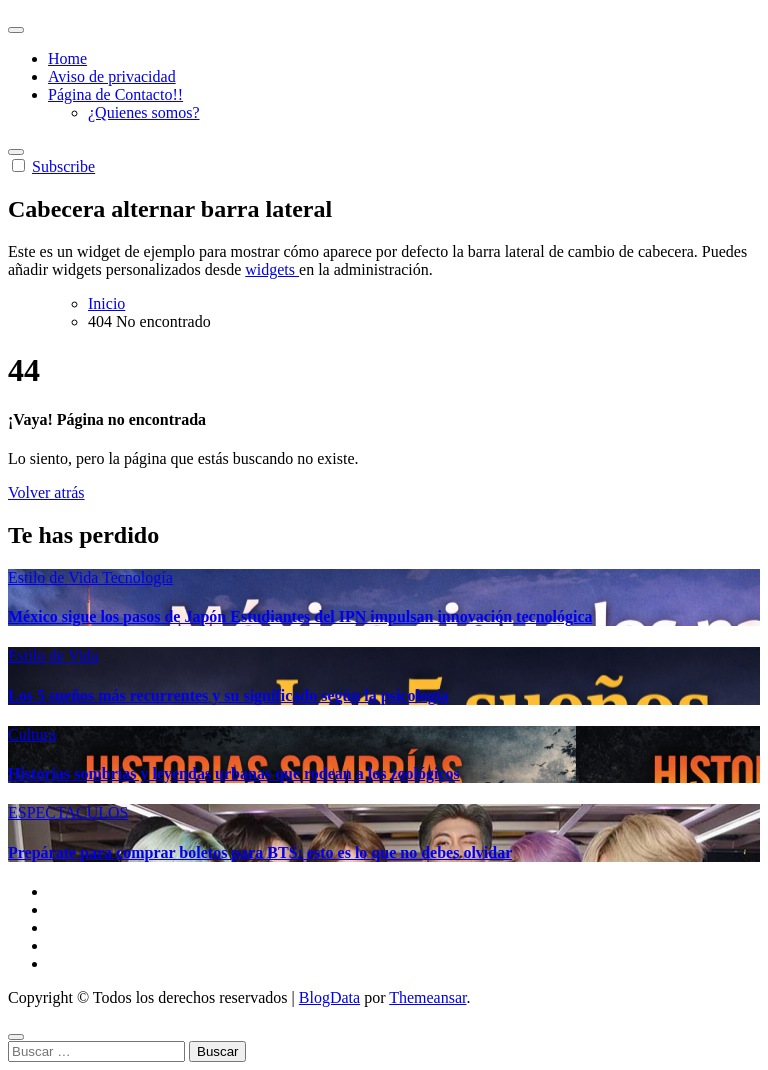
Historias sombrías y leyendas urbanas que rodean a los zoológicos (234, 773)
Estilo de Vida (55, 577)
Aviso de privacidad (112, 76)
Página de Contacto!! (115, 94)
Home (67, 58)
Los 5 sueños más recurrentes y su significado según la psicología (228, 695)
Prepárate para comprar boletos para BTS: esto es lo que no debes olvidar (260, 852)
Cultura (32, 734)
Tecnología (137, 577)
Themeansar (427, 997)
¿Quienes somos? (144, 112)
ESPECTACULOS (68, 812)
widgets (272, 269)
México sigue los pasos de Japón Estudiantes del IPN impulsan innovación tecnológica (300, 616)
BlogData (329, 997)
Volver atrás (46, 492)
